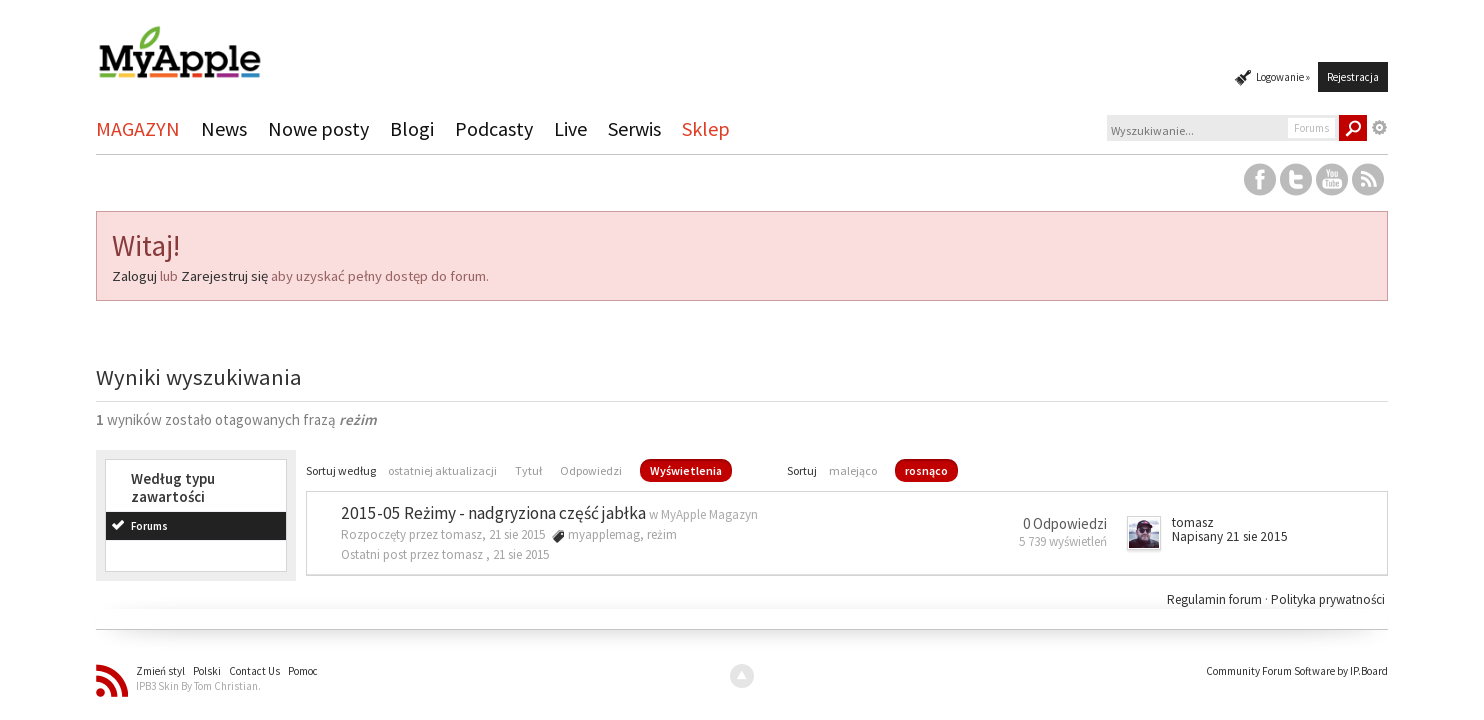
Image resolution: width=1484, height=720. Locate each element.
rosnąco (926, 470)
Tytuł (528, 470)
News (224, 128)
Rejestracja (1353, 77)
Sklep (706, 128)
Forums (149, 526)
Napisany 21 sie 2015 (1230, 536)
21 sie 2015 (521, 554)
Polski (207, 671)
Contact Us (254, 671)
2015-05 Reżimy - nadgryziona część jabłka (493, 513)
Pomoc (303, 671)
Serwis (634, 128)
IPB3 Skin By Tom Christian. (198, 686)
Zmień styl (160, 671)
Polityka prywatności (1328, 599)
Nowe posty (318, 128)
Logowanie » (1283, 77)
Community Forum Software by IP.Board (1297, 671)
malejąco (853, 470)
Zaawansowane (1380, 128)
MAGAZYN (138, 128)
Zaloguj (134, 276)
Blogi (412, 128)
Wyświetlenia (686, 470)
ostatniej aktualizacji (442, 470)
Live (570, 128)
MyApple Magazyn (709, 514)
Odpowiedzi (591, 470)
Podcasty (494, 128)
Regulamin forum (1216, 599)
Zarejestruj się (224, 276)
